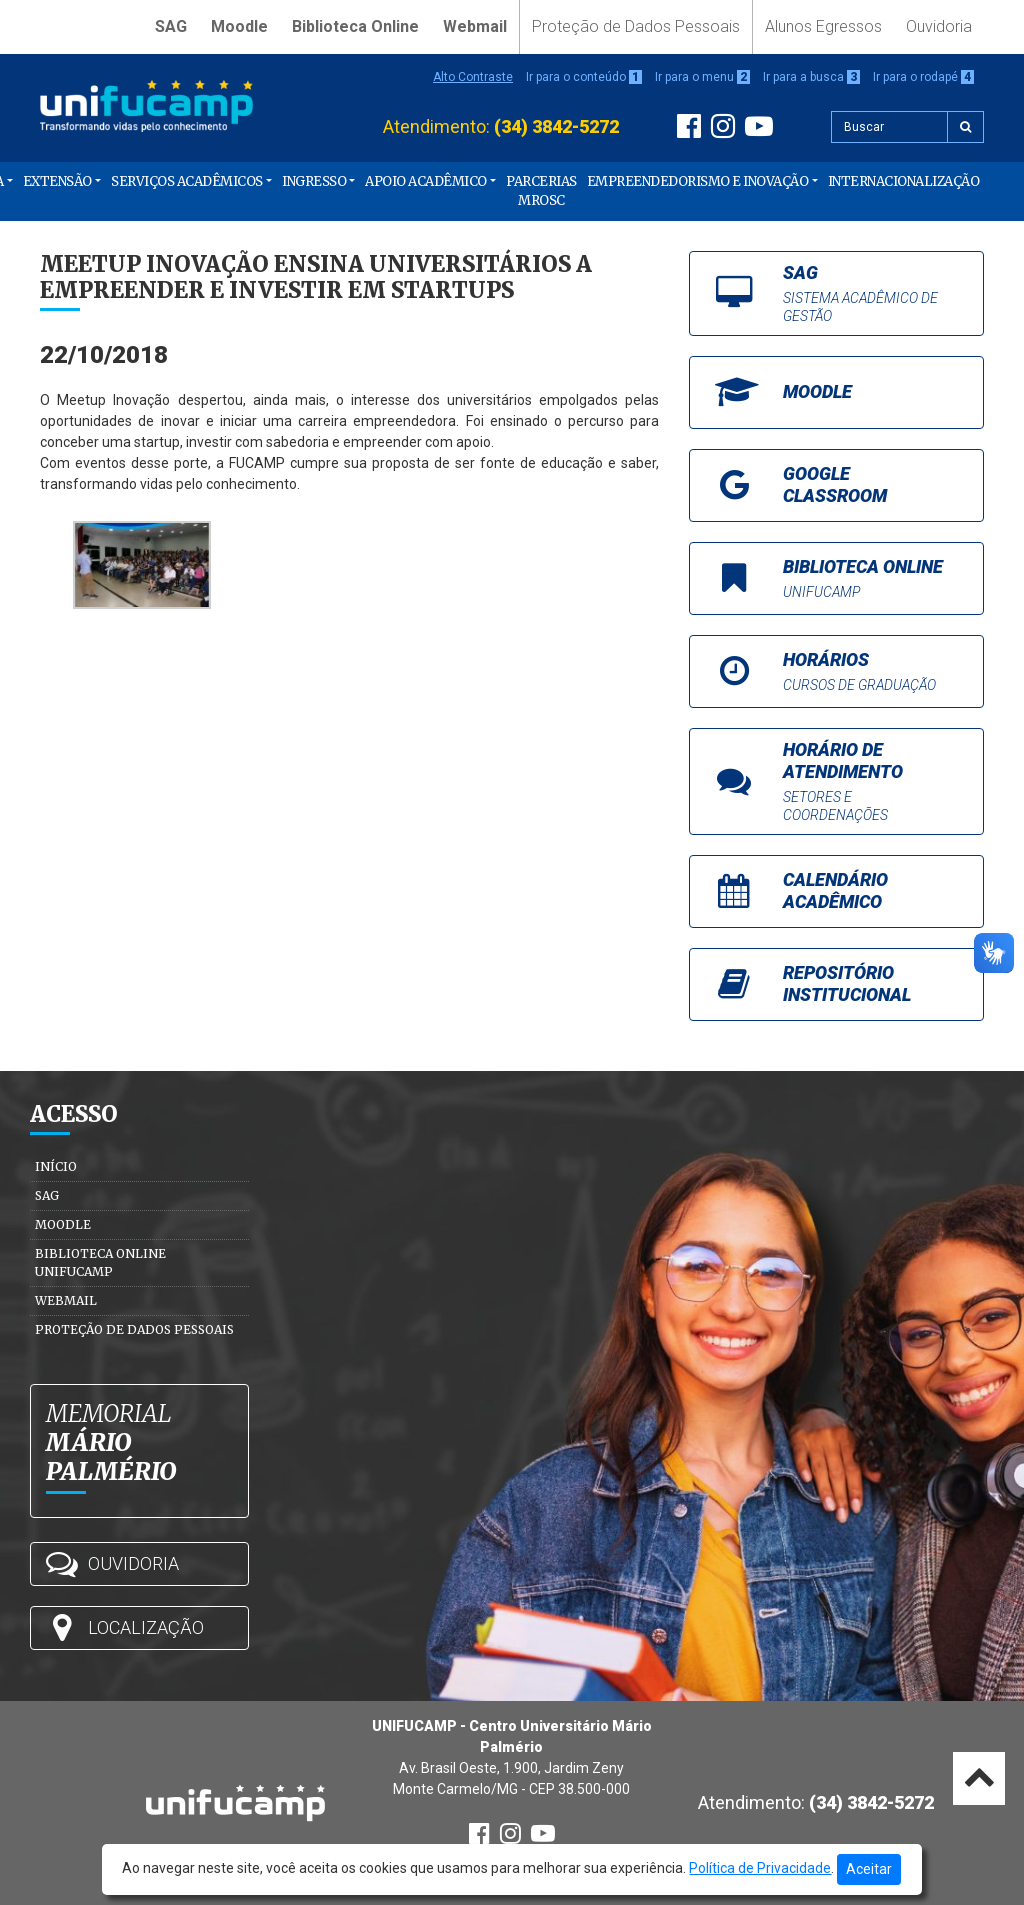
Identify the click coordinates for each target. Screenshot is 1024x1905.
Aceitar (869, 1869)
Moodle (239, 26)
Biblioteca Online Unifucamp (100, 1262)
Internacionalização (904, 181)
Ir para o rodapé (923, 77)
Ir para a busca (811, 77)
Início (56, 1166)
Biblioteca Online (355, 26)
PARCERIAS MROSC (541, 191)
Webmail (475, 26)
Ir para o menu (702, 77)
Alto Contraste (473, 77)
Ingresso (314, 181)
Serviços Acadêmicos (187, 181)
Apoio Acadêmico (426, 181)
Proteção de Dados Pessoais (636, 26)
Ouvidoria (939, 26)
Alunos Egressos (823, 26)
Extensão (57, 181)
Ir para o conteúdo (584, 77)
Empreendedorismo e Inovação (698, 181)
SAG (171, 26)
